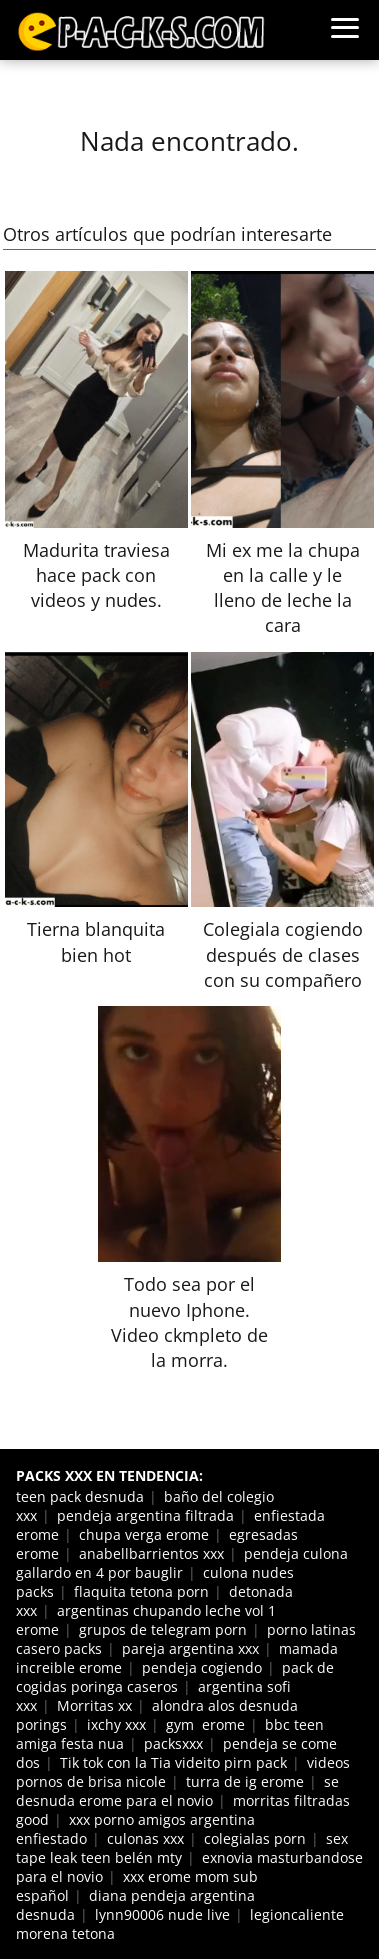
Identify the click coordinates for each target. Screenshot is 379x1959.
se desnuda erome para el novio (177, 1791)
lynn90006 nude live (162, 1914)
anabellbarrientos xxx (151, 1553)
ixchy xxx (116, 1724)
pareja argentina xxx (190, 1648)
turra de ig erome (245, 1781)
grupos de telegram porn (163, 1629)
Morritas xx (94, 1705)
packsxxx (173, 1743)
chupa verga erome (144, 1534)
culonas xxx (145, 1838)
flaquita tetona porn (141, 1591)
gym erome (205, 1724)
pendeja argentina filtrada (145, 1515)
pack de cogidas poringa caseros (175, 1677)
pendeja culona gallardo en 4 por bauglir (182, 1563)
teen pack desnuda (80, 1496)
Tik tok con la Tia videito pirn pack (173, 1762)
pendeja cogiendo (202, 1667)
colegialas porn (255, 1838)
